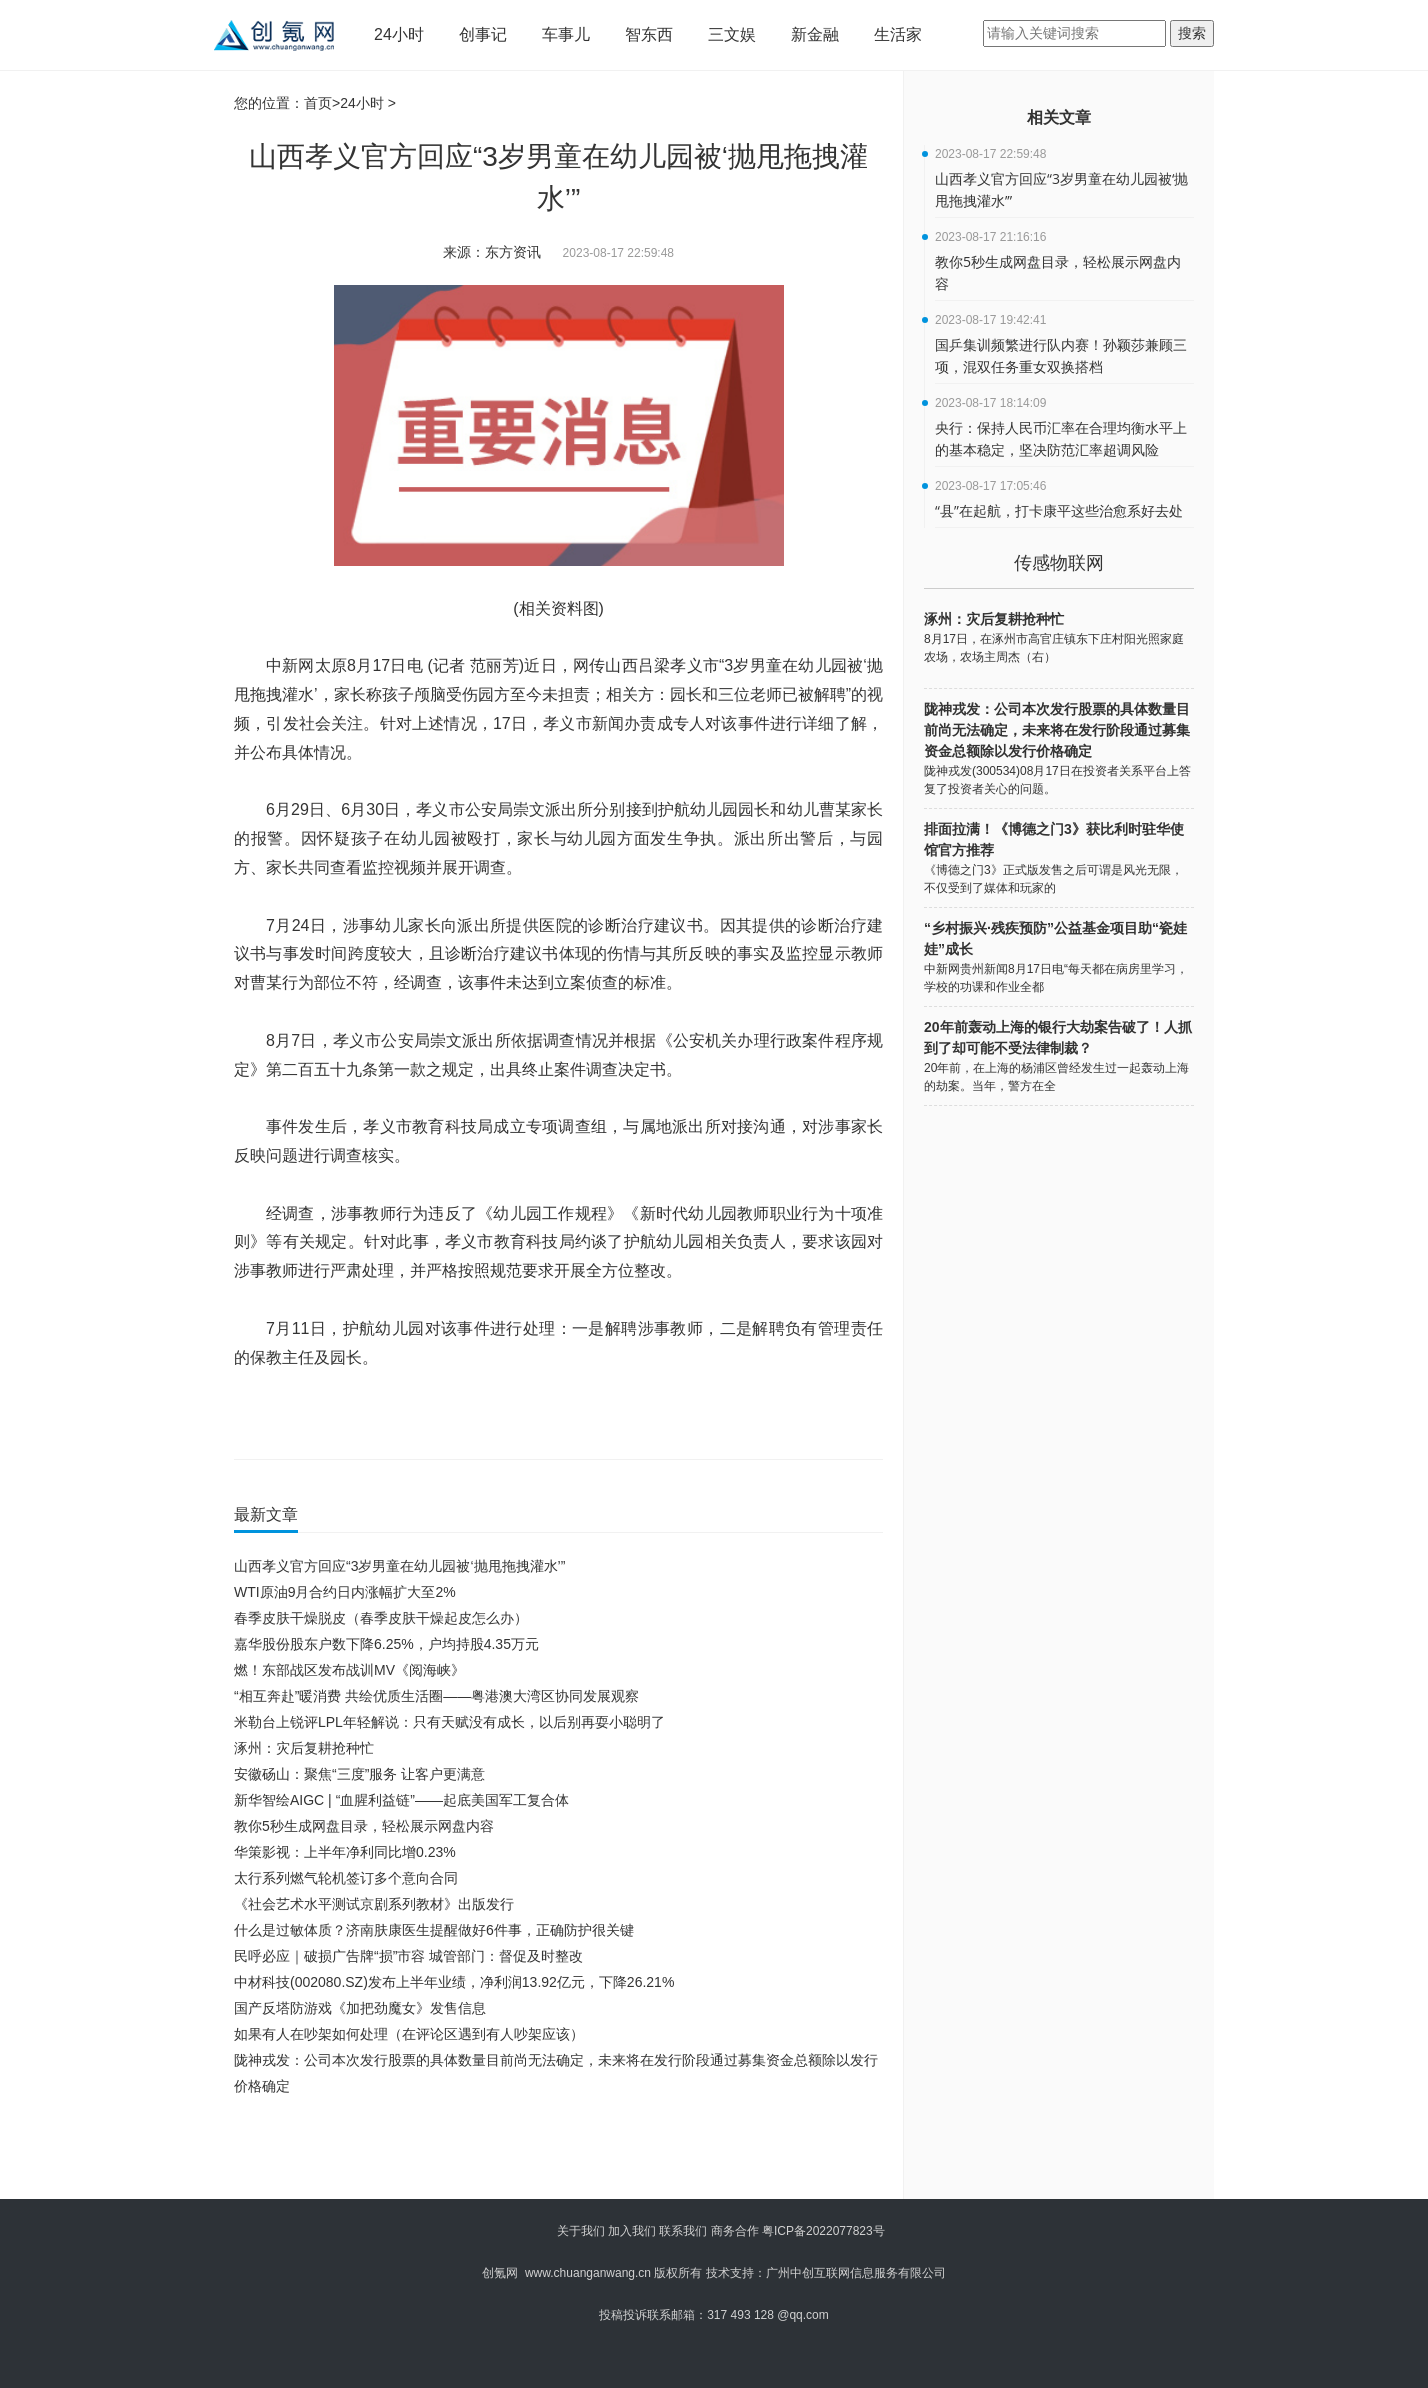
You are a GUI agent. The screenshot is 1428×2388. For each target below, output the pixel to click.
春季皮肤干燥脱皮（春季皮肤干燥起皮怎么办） (381, 1618)
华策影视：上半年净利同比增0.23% (345, 1852)
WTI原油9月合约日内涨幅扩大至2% (345, 1592)
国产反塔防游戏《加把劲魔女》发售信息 (360, 2008)
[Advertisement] (554, 2154)
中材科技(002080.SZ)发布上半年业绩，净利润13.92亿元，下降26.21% (454, 1982)
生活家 (898, 34)
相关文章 (1059, 117)
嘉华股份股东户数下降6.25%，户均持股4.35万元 (386, 1644)
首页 (318, 103)
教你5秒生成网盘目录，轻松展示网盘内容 (364, 1826)
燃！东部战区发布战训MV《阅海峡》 (349, 1670)
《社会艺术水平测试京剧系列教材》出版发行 (374, 1904)
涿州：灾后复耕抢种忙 (304, 1748)
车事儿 (566, 34)
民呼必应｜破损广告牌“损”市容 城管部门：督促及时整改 (408, 1956)
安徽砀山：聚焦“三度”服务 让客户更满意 (359, 1774)
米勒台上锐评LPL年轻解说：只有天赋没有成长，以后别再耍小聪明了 (449, 1722)
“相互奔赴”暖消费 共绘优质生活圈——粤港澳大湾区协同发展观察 (436, 1696)
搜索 (1192, 33)
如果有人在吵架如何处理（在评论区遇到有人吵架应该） (409, 2034)
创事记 (483, 34)
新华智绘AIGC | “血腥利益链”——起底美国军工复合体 (401, 1800)
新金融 (815, 34)
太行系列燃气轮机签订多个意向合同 (346, 1878)
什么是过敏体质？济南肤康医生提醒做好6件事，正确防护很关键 (434, 1930)
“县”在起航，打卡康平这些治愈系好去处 (1059, 510)
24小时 (399, 34)
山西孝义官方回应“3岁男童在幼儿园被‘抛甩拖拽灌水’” (399, 1566)
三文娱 (732, 34)
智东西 (649, 34)
